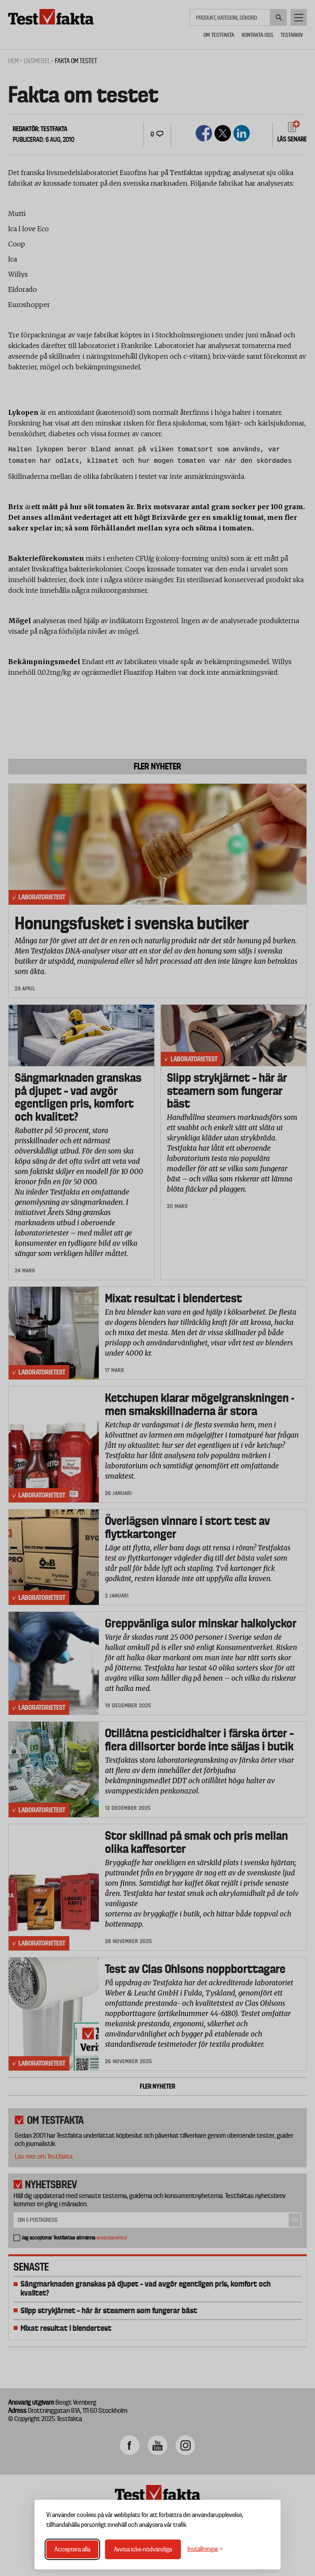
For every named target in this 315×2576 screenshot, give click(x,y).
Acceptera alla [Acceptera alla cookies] (72, 2549)
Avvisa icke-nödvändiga (143, 2549)
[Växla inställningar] (205, 2549)
